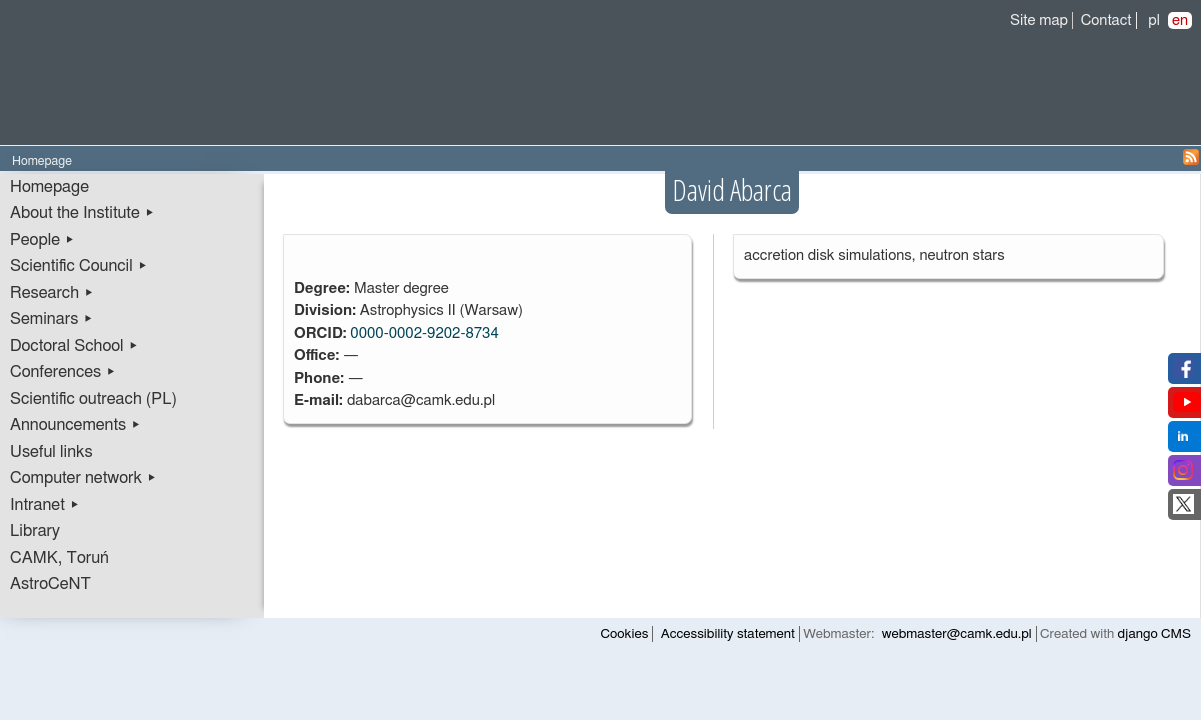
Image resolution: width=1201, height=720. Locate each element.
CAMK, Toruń (59, 558)
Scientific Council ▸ (79, 266)
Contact (1106, 20)
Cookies (625, 634)
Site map (1039, 20)
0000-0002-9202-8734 (424, 333)
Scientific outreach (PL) (93, 399)
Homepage (49, 187)
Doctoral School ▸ (74, 346)
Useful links (51, 452)
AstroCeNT (50, 584)
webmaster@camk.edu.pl (957, 634)
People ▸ (42, 240)
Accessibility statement (728, 634)
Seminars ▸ (51, 319)
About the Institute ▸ (82, 213)
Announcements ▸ (75, 425)
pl (1154, 20)
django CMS (1154, 634)
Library (35, 531)
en (1180, 20)
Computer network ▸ (83, 478)
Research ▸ (52, 293)
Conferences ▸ (63, 372)
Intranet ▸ (45, 505)
